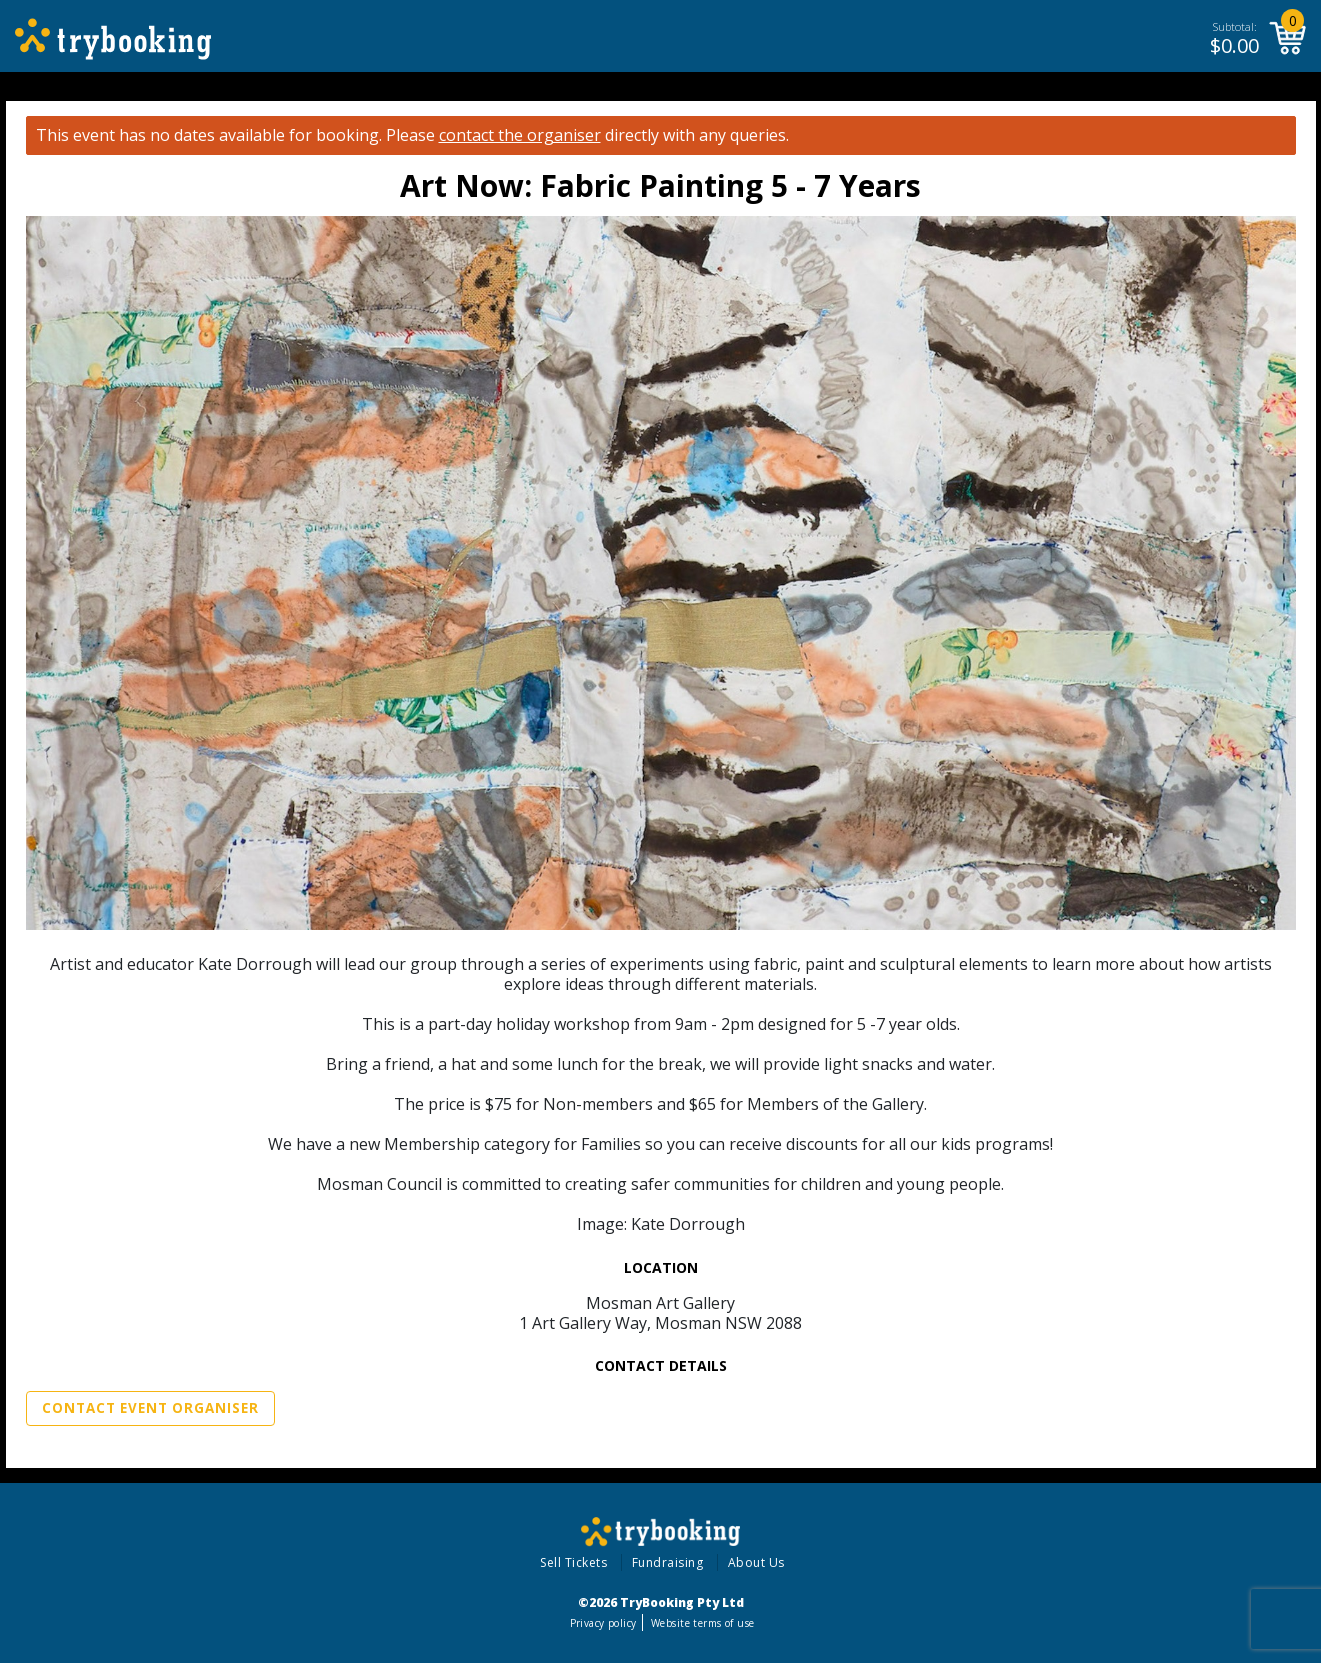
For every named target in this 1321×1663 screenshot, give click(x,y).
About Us (756, 1562)
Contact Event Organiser (150, 1408)
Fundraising (668, 1562)
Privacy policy (603, 1623)
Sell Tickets (573, 1562)
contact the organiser (520, 135)
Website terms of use (702, 1623)
